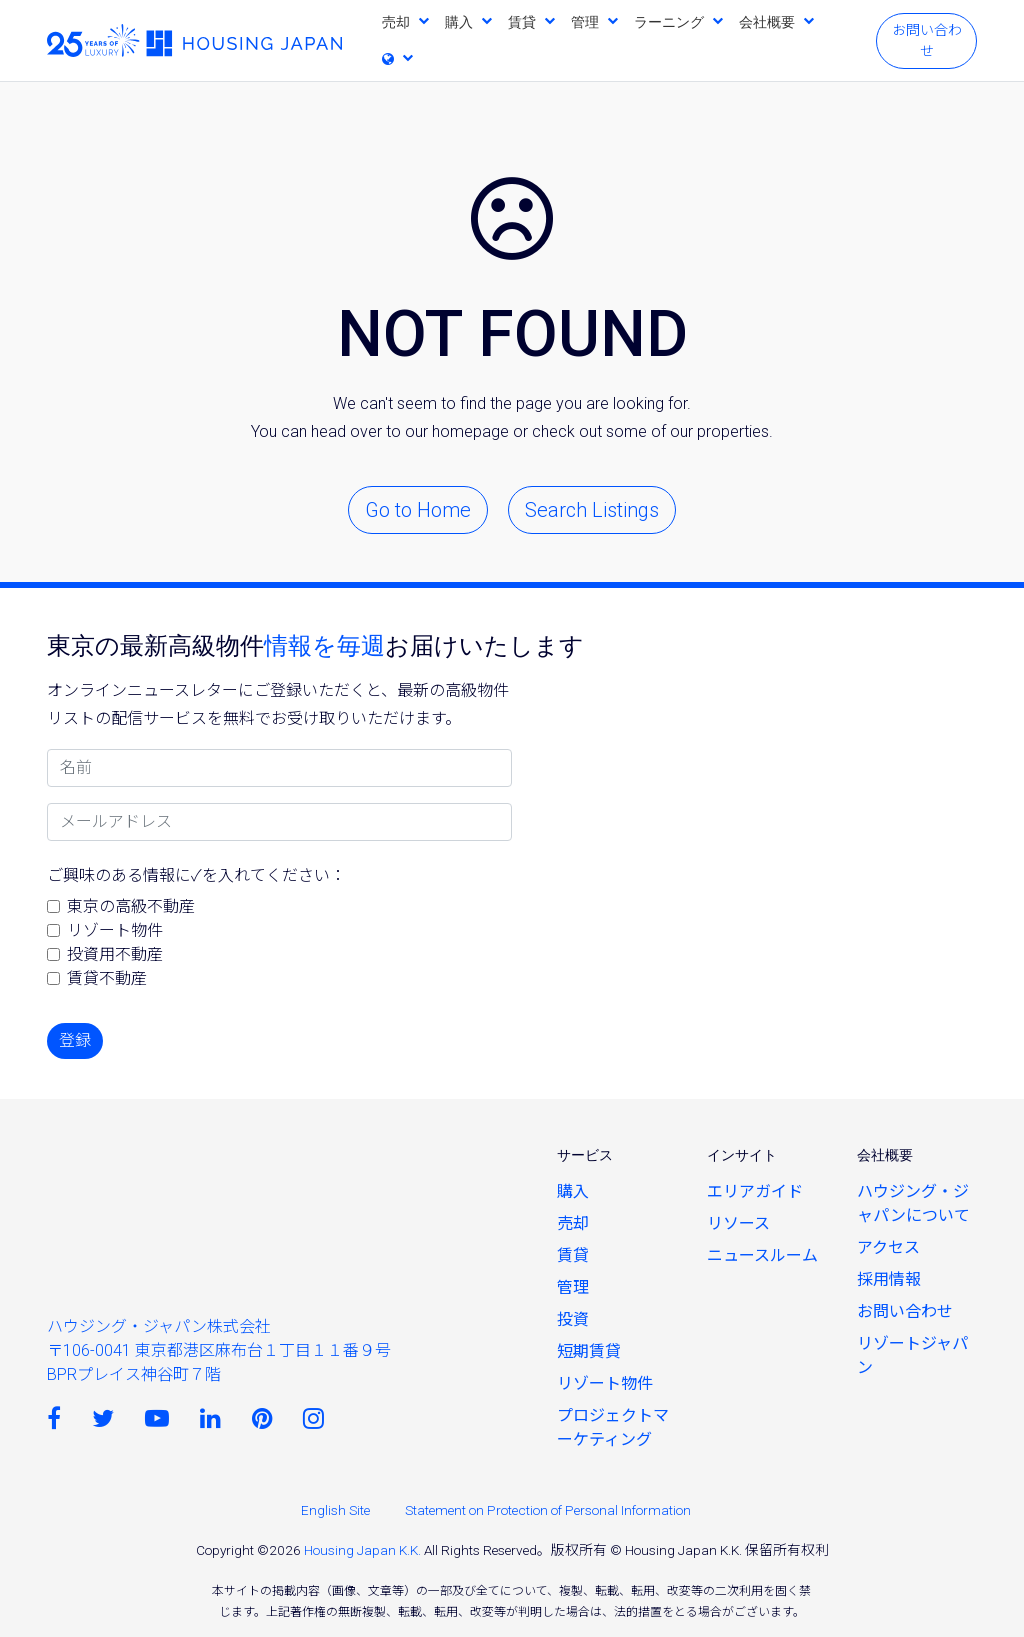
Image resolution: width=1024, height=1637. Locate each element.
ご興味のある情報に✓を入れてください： (196, 875)
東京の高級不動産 (131, 906)
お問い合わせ (927, 40)
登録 (75, 1040)
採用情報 (889, 1279)
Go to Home (418, 510)
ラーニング (669, 22)
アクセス (888, 1247)
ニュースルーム (762, 1255)
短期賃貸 (589, 1351)
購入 (459, 22)
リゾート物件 (115, 930)
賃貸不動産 (107, 978)
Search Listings (592, 510)
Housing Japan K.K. (362, 1550)
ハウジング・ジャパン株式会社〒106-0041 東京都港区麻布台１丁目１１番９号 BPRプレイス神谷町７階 (219, 1350)
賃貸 (522, 22)
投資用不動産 (115, 954)
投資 (573, 1319)
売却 (396, 22)
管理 (585, 22)
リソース (738, 1223)
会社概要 (767, 22)
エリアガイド (755, 1191)
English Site (335, 1510)
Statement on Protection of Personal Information (548, 1510)
